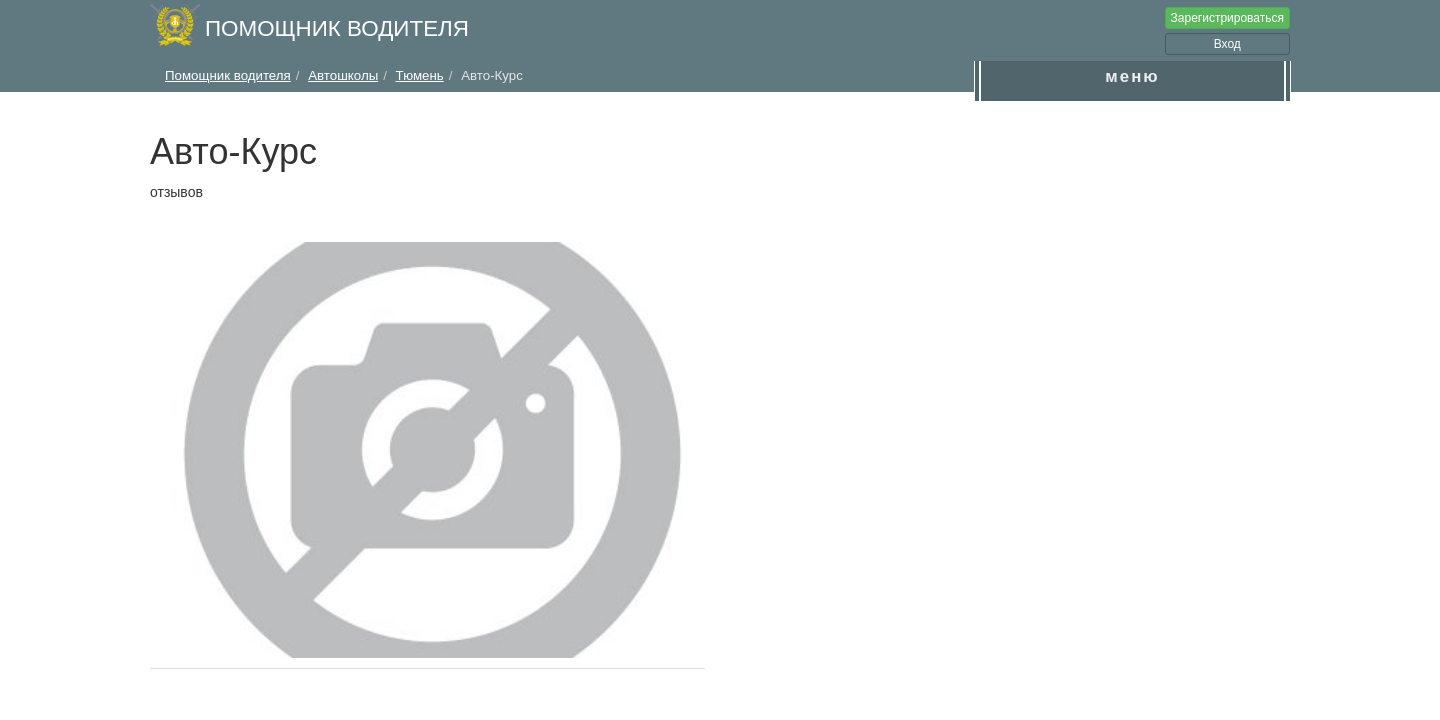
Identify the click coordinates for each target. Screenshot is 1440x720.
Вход (1227, 44)
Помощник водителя (337, 28)
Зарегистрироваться (1227, 18)
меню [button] (1132, 76)
